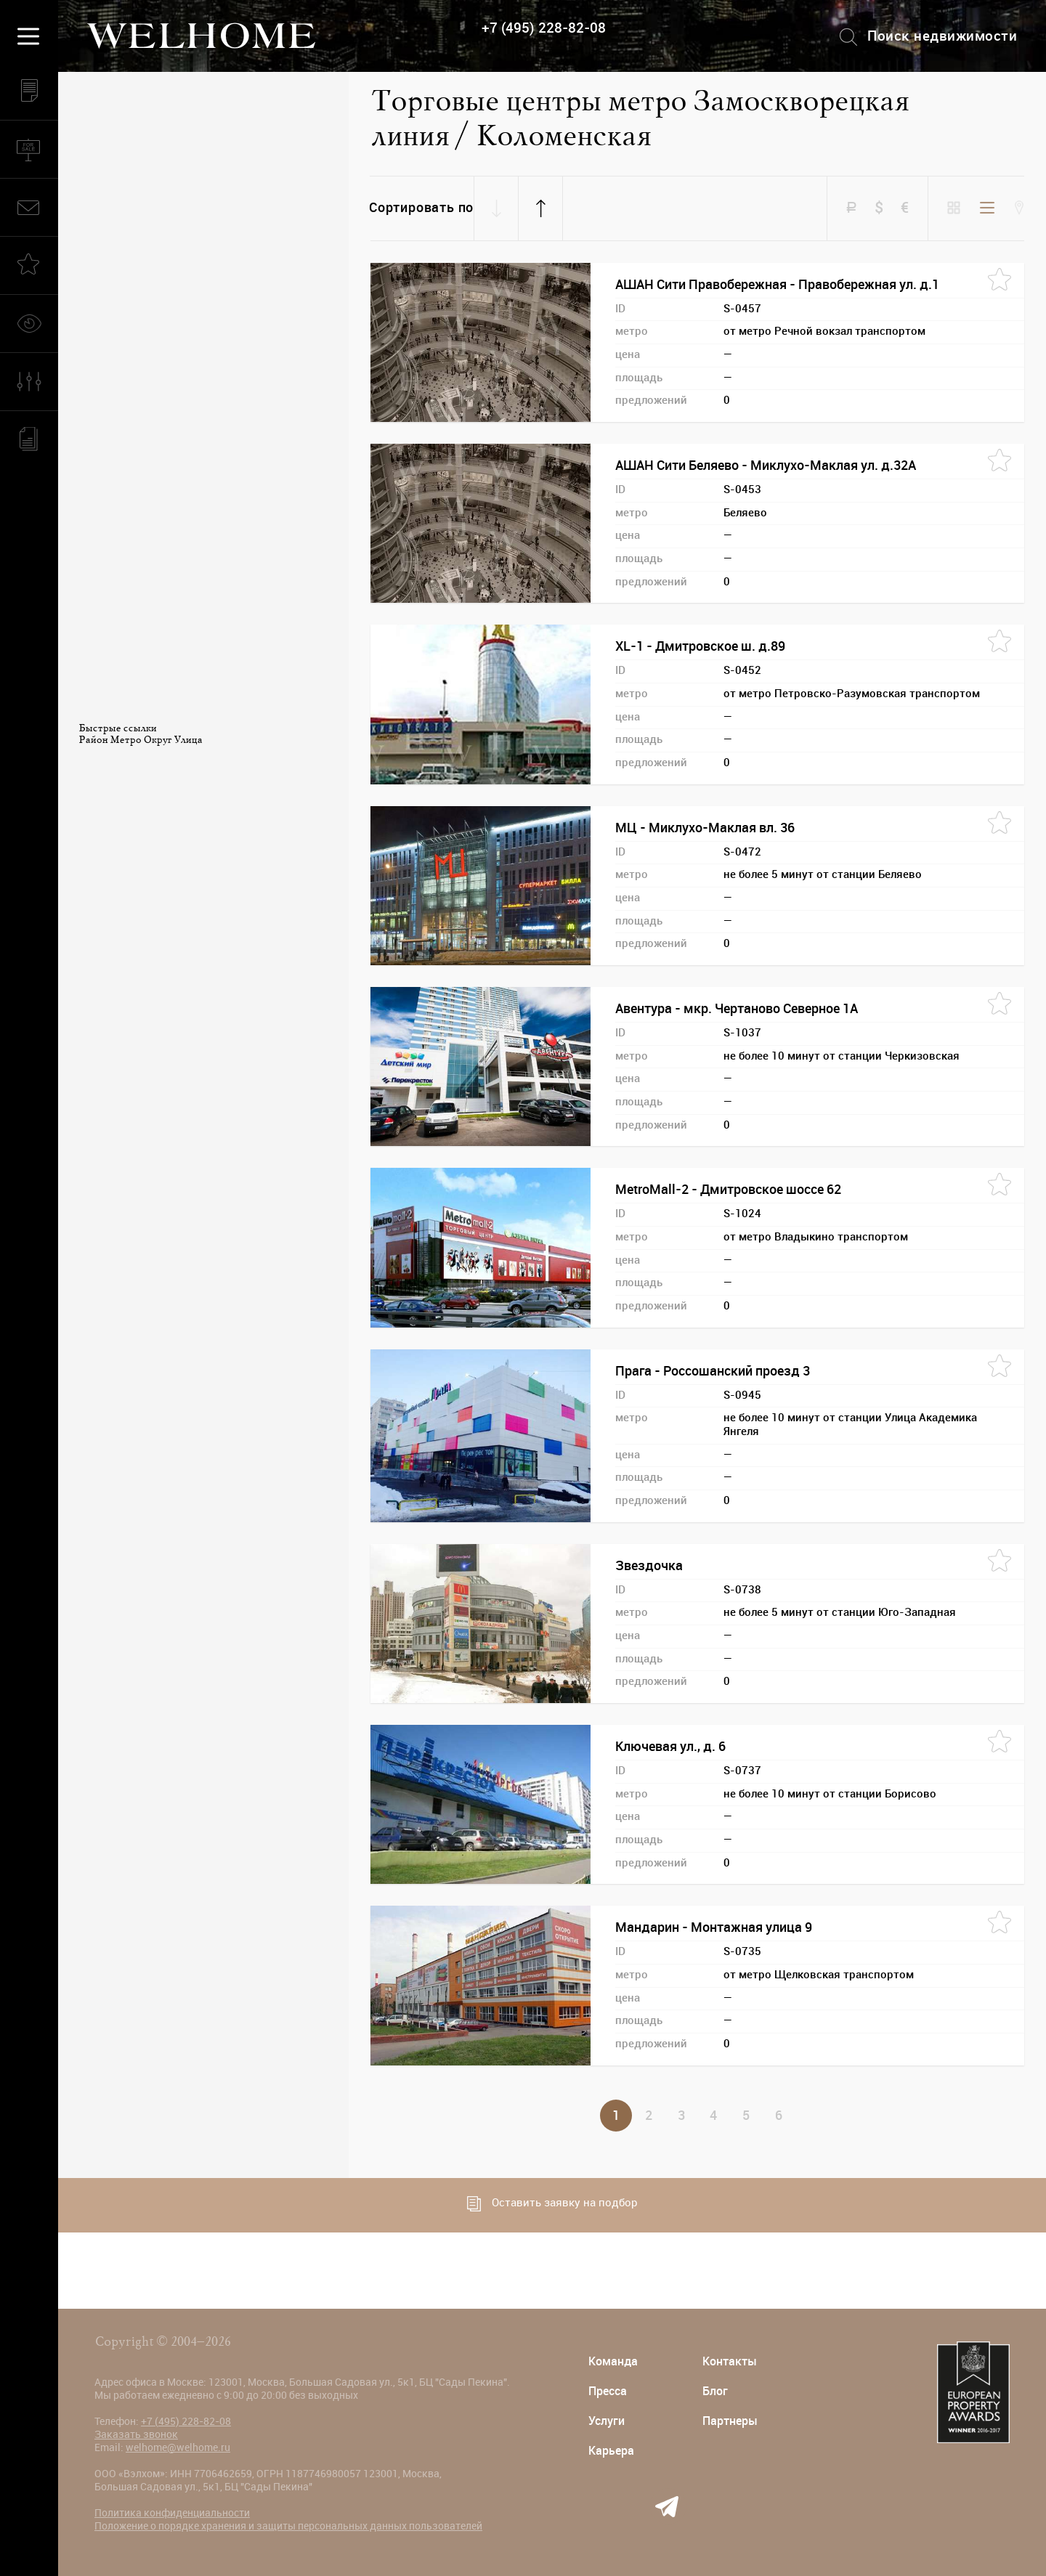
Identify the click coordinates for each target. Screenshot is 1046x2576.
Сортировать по (421, 207)
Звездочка (649, 1566)
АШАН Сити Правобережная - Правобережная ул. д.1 (777, 284)
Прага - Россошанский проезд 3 (712, 1371)
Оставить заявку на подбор (552, 2203)
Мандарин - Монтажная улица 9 (713, 1927)
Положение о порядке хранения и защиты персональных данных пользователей (288, 2526)
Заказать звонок (136, 2434)
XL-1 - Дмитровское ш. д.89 (700, 646)
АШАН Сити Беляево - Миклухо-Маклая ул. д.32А (765, 465)
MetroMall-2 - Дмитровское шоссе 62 (728, 1189)
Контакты (729, 2361)
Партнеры (730, 2421)
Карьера (611, 2451)
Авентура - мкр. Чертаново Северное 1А (736, 1008)
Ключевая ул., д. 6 (670, 1746)
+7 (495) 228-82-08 (544, 28)
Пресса (607, 2391)
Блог (715, 2391)
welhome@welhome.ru (178, 2447)
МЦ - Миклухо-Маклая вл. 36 (705, 828)
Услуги (606, 2421)
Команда (613, 2361)
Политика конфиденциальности (172, 2513)
